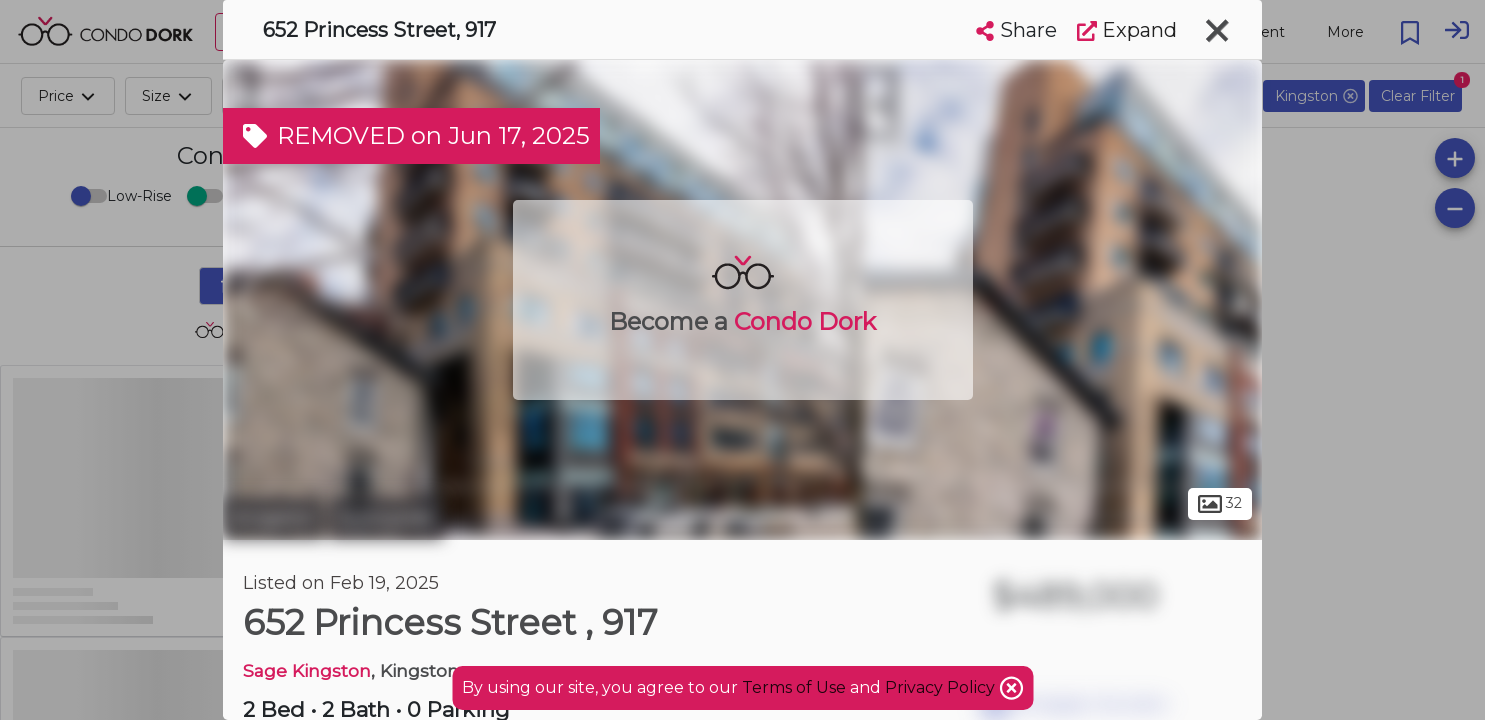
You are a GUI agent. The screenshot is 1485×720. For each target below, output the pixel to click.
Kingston (273, 518)
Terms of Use (794, 687)
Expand (1127, 30)
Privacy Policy (942, 687)
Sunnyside (386, 518)
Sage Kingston (307, 670)
